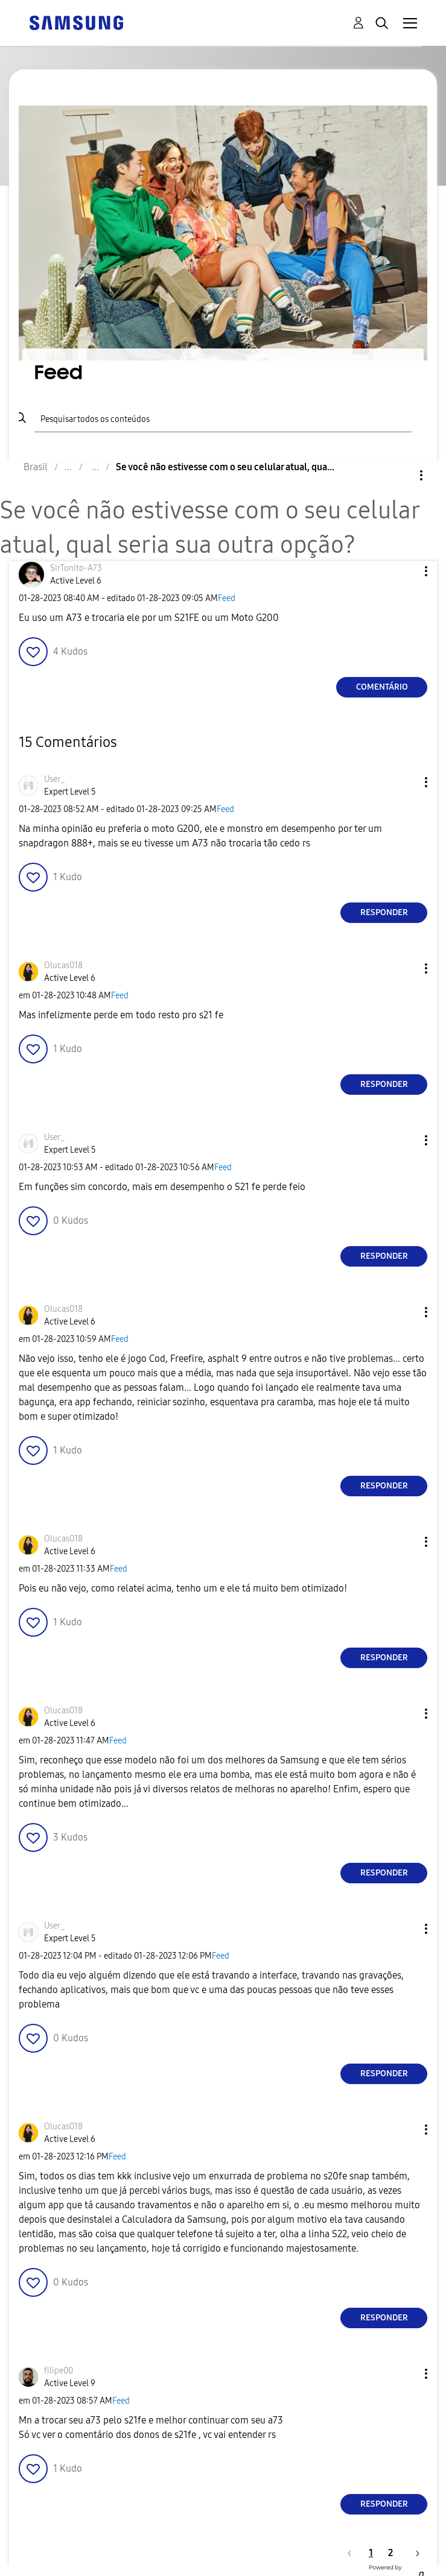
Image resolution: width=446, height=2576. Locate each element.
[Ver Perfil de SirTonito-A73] (76, 568)
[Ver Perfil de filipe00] (58, 2371)
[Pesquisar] (223, 418)
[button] (406, 571)
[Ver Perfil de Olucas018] (63, 965)
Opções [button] (400, 475)
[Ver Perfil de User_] (54, 779)
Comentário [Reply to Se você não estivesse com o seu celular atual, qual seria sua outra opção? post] (382, 687)
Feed (226, 598)
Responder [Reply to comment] (384, 912)
